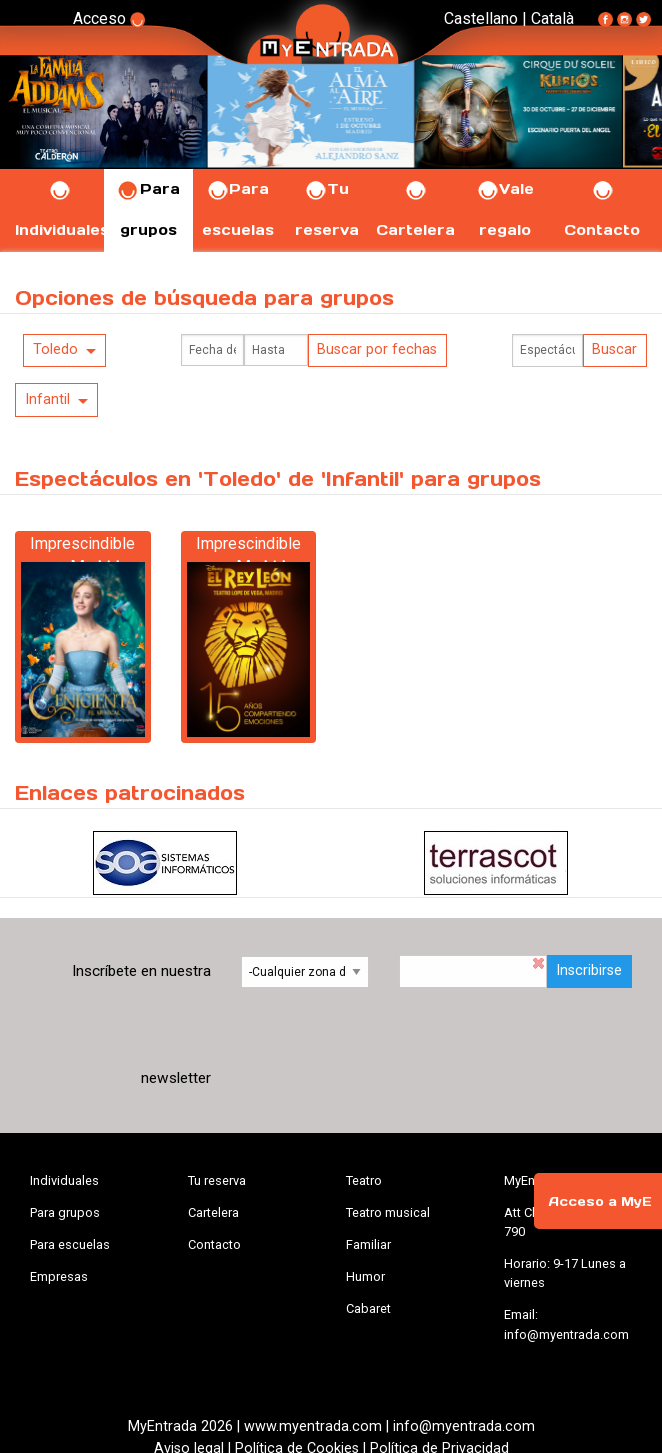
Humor (365, 1276)
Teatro (364, 1180)
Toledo (55, 349)
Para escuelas (70, 1244)
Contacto (214, 1244)
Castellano (481, 18)
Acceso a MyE (600, 1201)
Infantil (47, 399)
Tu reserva (217, 1180)
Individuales (64, 1180)
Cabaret (368, 1308)
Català (552, 18)
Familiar (368, 1244)
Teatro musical (388, 1212)
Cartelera (213, 1212)
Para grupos (65, 1212)
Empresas (59, 1276)
